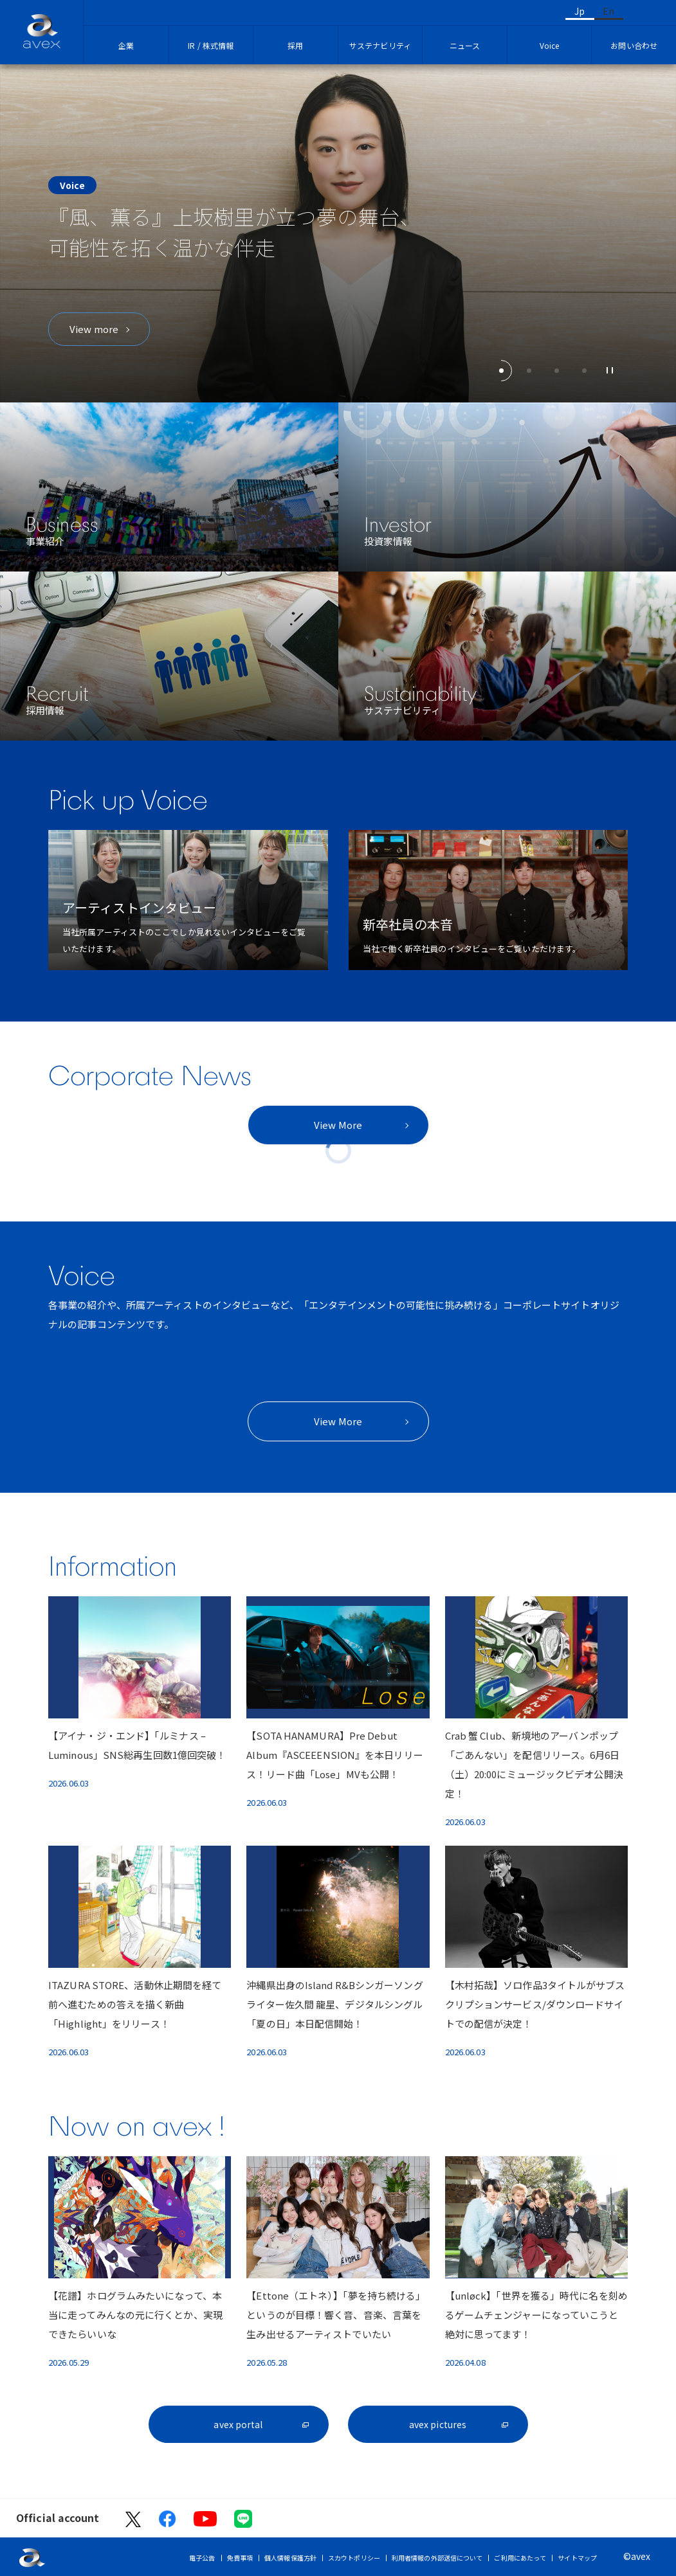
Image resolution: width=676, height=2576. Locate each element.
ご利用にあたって (520, 2557)
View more (93, 329)
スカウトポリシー (354, 2557)
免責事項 (240, 2557)
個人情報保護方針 (290, 2557)
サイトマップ (577, 2557)
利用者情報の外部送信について (437, 2557)
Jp (579, 11)
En (608, 11)
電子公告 (202, 2557)
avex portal (238, 2424)
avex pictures (437, 2424)
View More (338, 1124)
